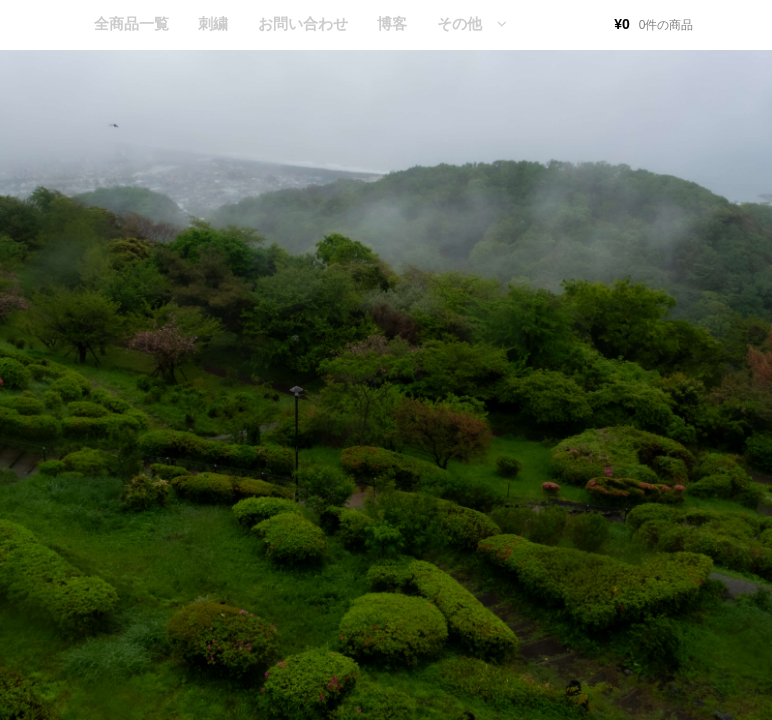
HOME (49, 25)
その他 (459, 23)
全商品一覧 (131, 23)
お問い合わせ (303, 23)
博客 (392, 23)
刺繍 (213, 23)
